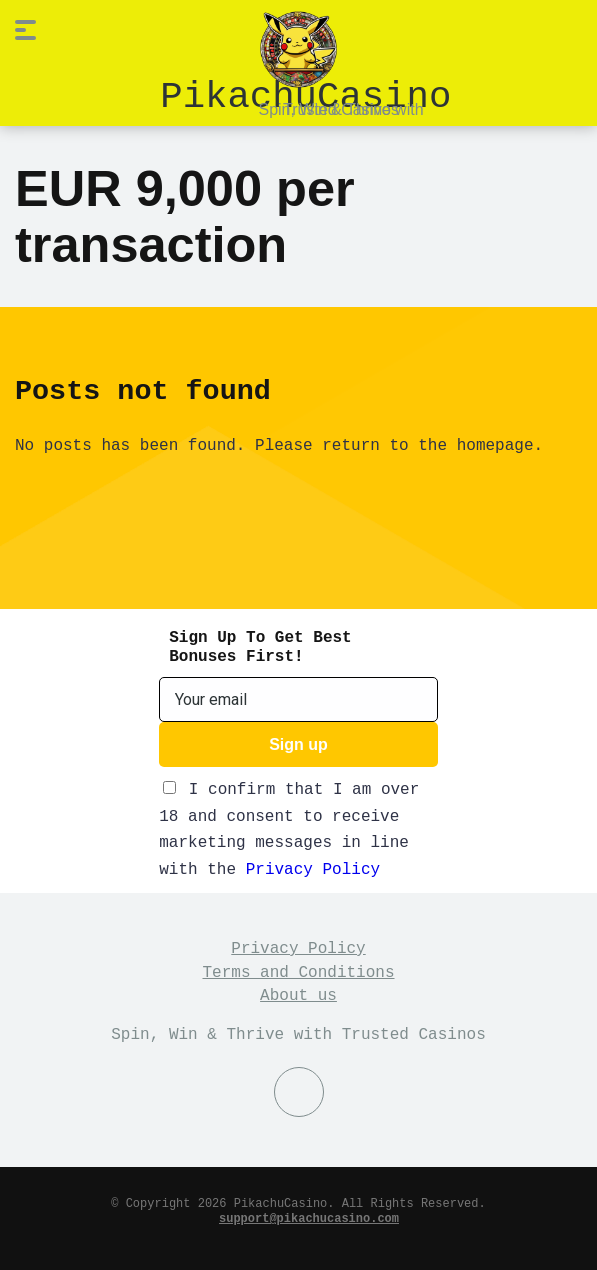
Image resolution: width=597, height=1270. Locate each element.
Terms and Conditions (298, 971)
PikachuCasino (305, 93)
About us (298, 994)
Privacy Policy (313, 868)
